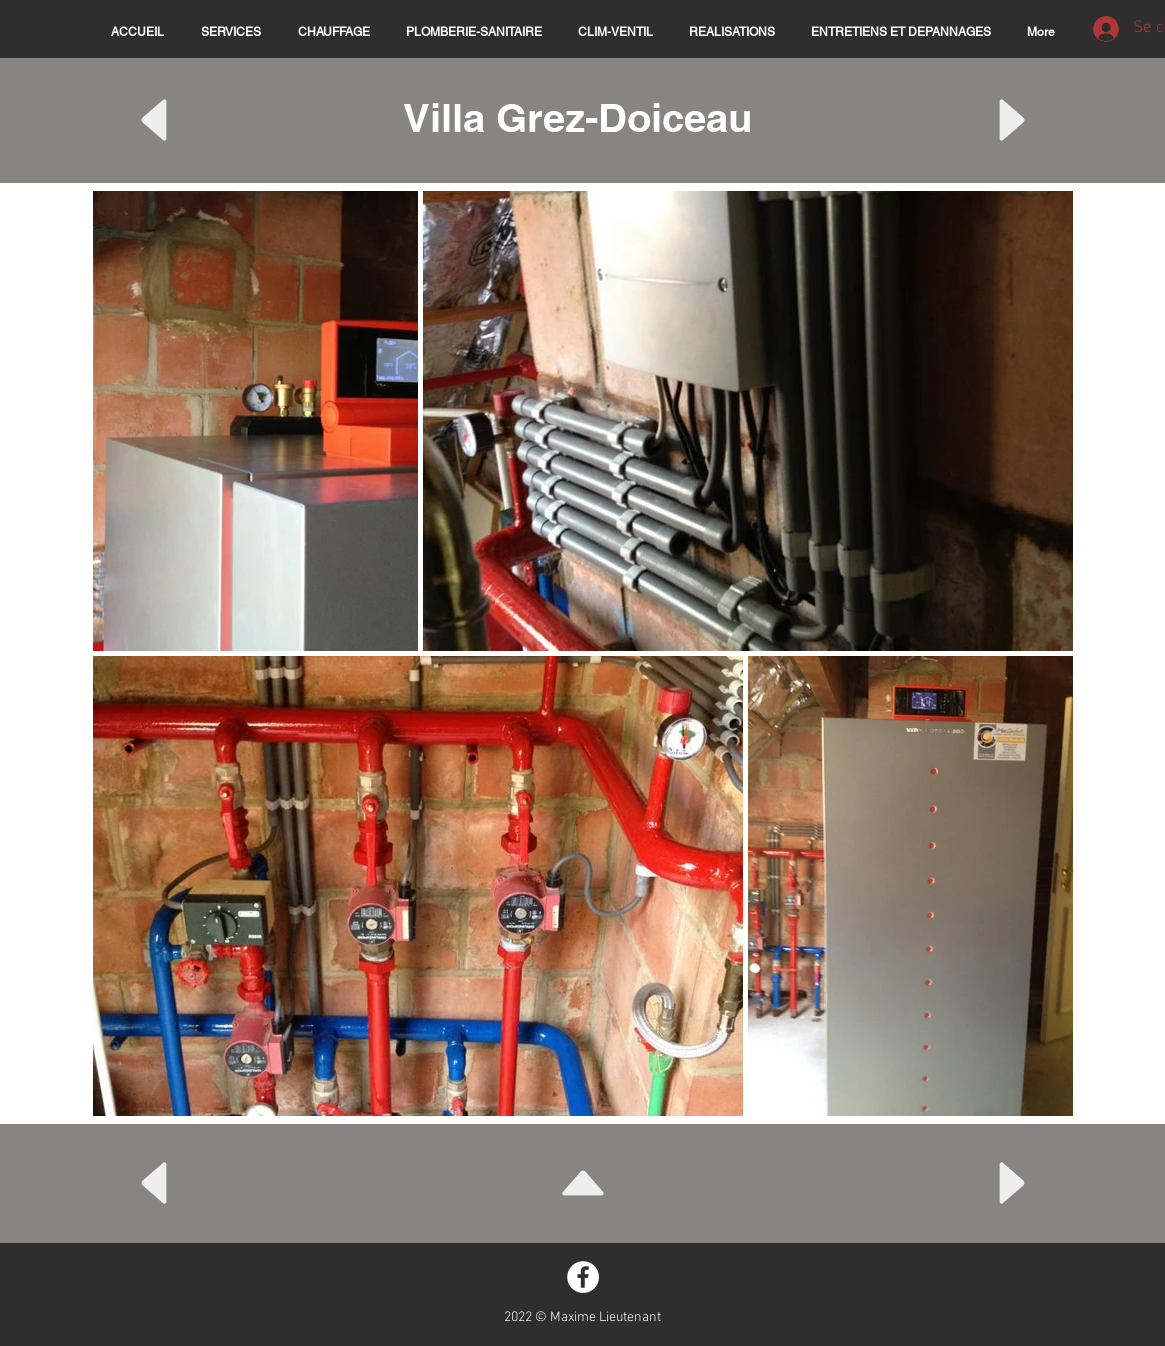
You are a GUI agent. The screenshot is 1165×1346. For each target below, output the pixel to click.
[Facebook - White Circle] (583, 1277)
